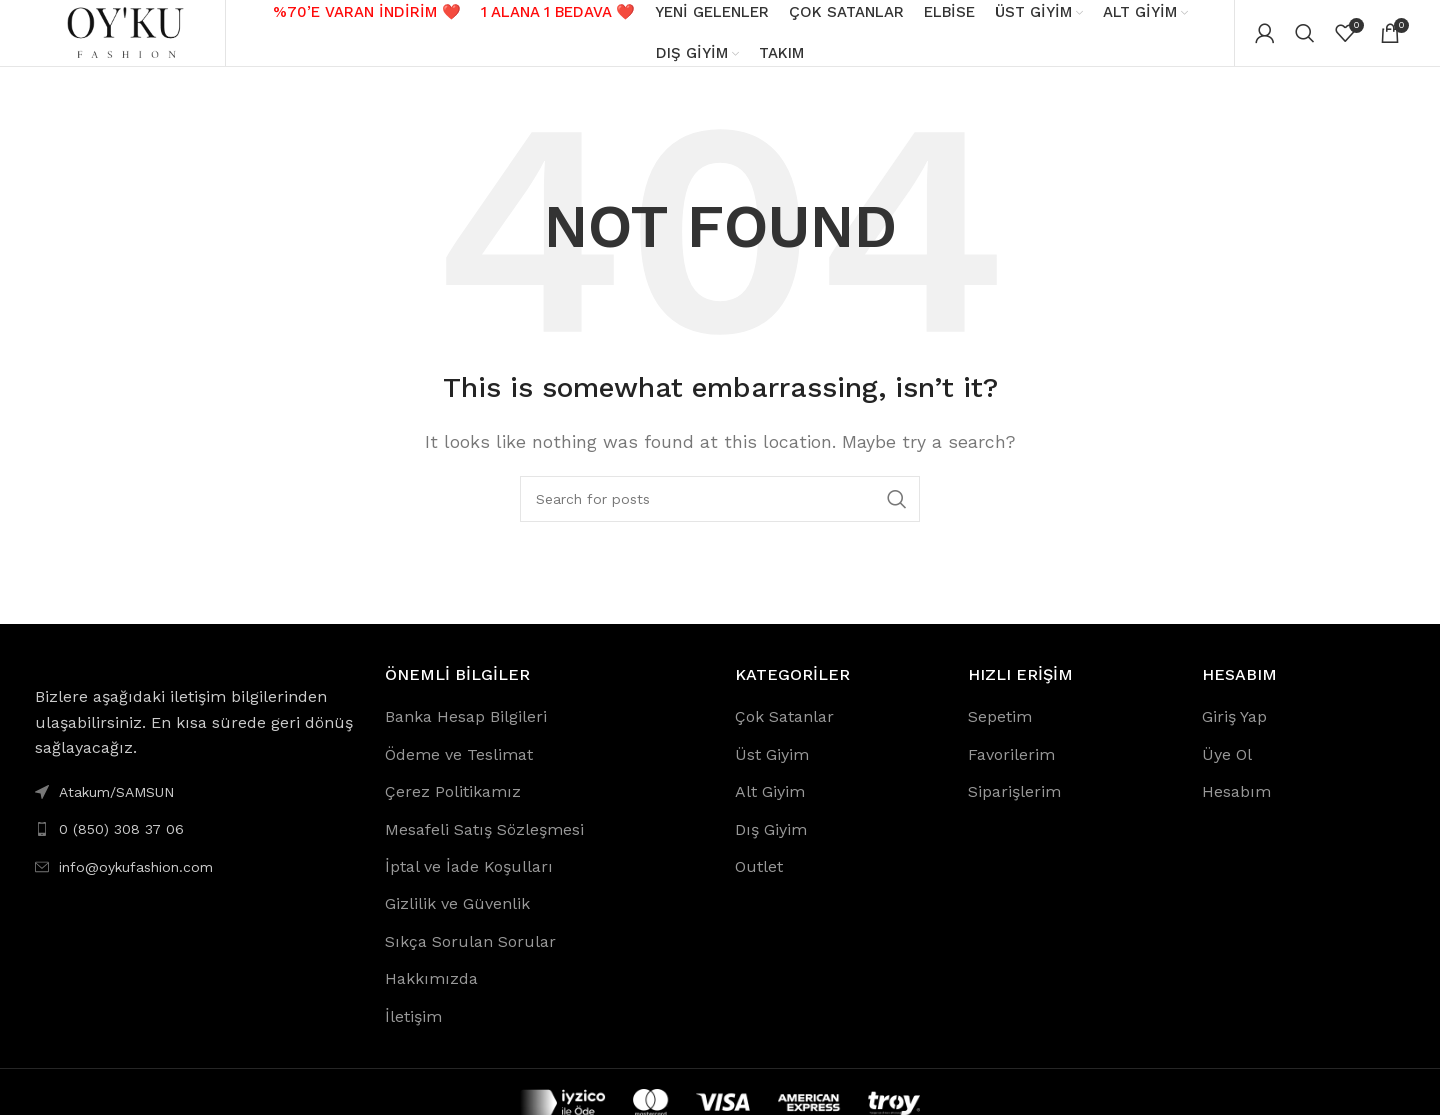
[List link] (195, 844)
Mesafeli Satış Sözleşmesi (484, 843)
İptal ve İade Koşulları (469, 880)
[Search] (1305, 40)
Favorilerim (1011, 768)
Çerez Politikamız (453, 806)
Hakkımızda (431, 993)
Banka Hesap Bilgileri (466, 731)
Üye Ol (1227, 768)
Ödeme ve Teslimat (459, 768)
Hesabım (1236, 806)
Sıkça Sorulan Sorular (470, 955)
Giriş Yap (1234, 731)
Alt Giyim (770, 806)
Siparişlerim (1014, 806)
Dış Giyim (771, 843)
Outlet (759, 880)
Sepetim (1000, 731)
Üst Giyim (772, 768)
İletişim (413, 1030)
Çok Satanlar (784, 731)
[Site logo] (125, 38)
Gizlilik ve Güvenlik (457, 918)
